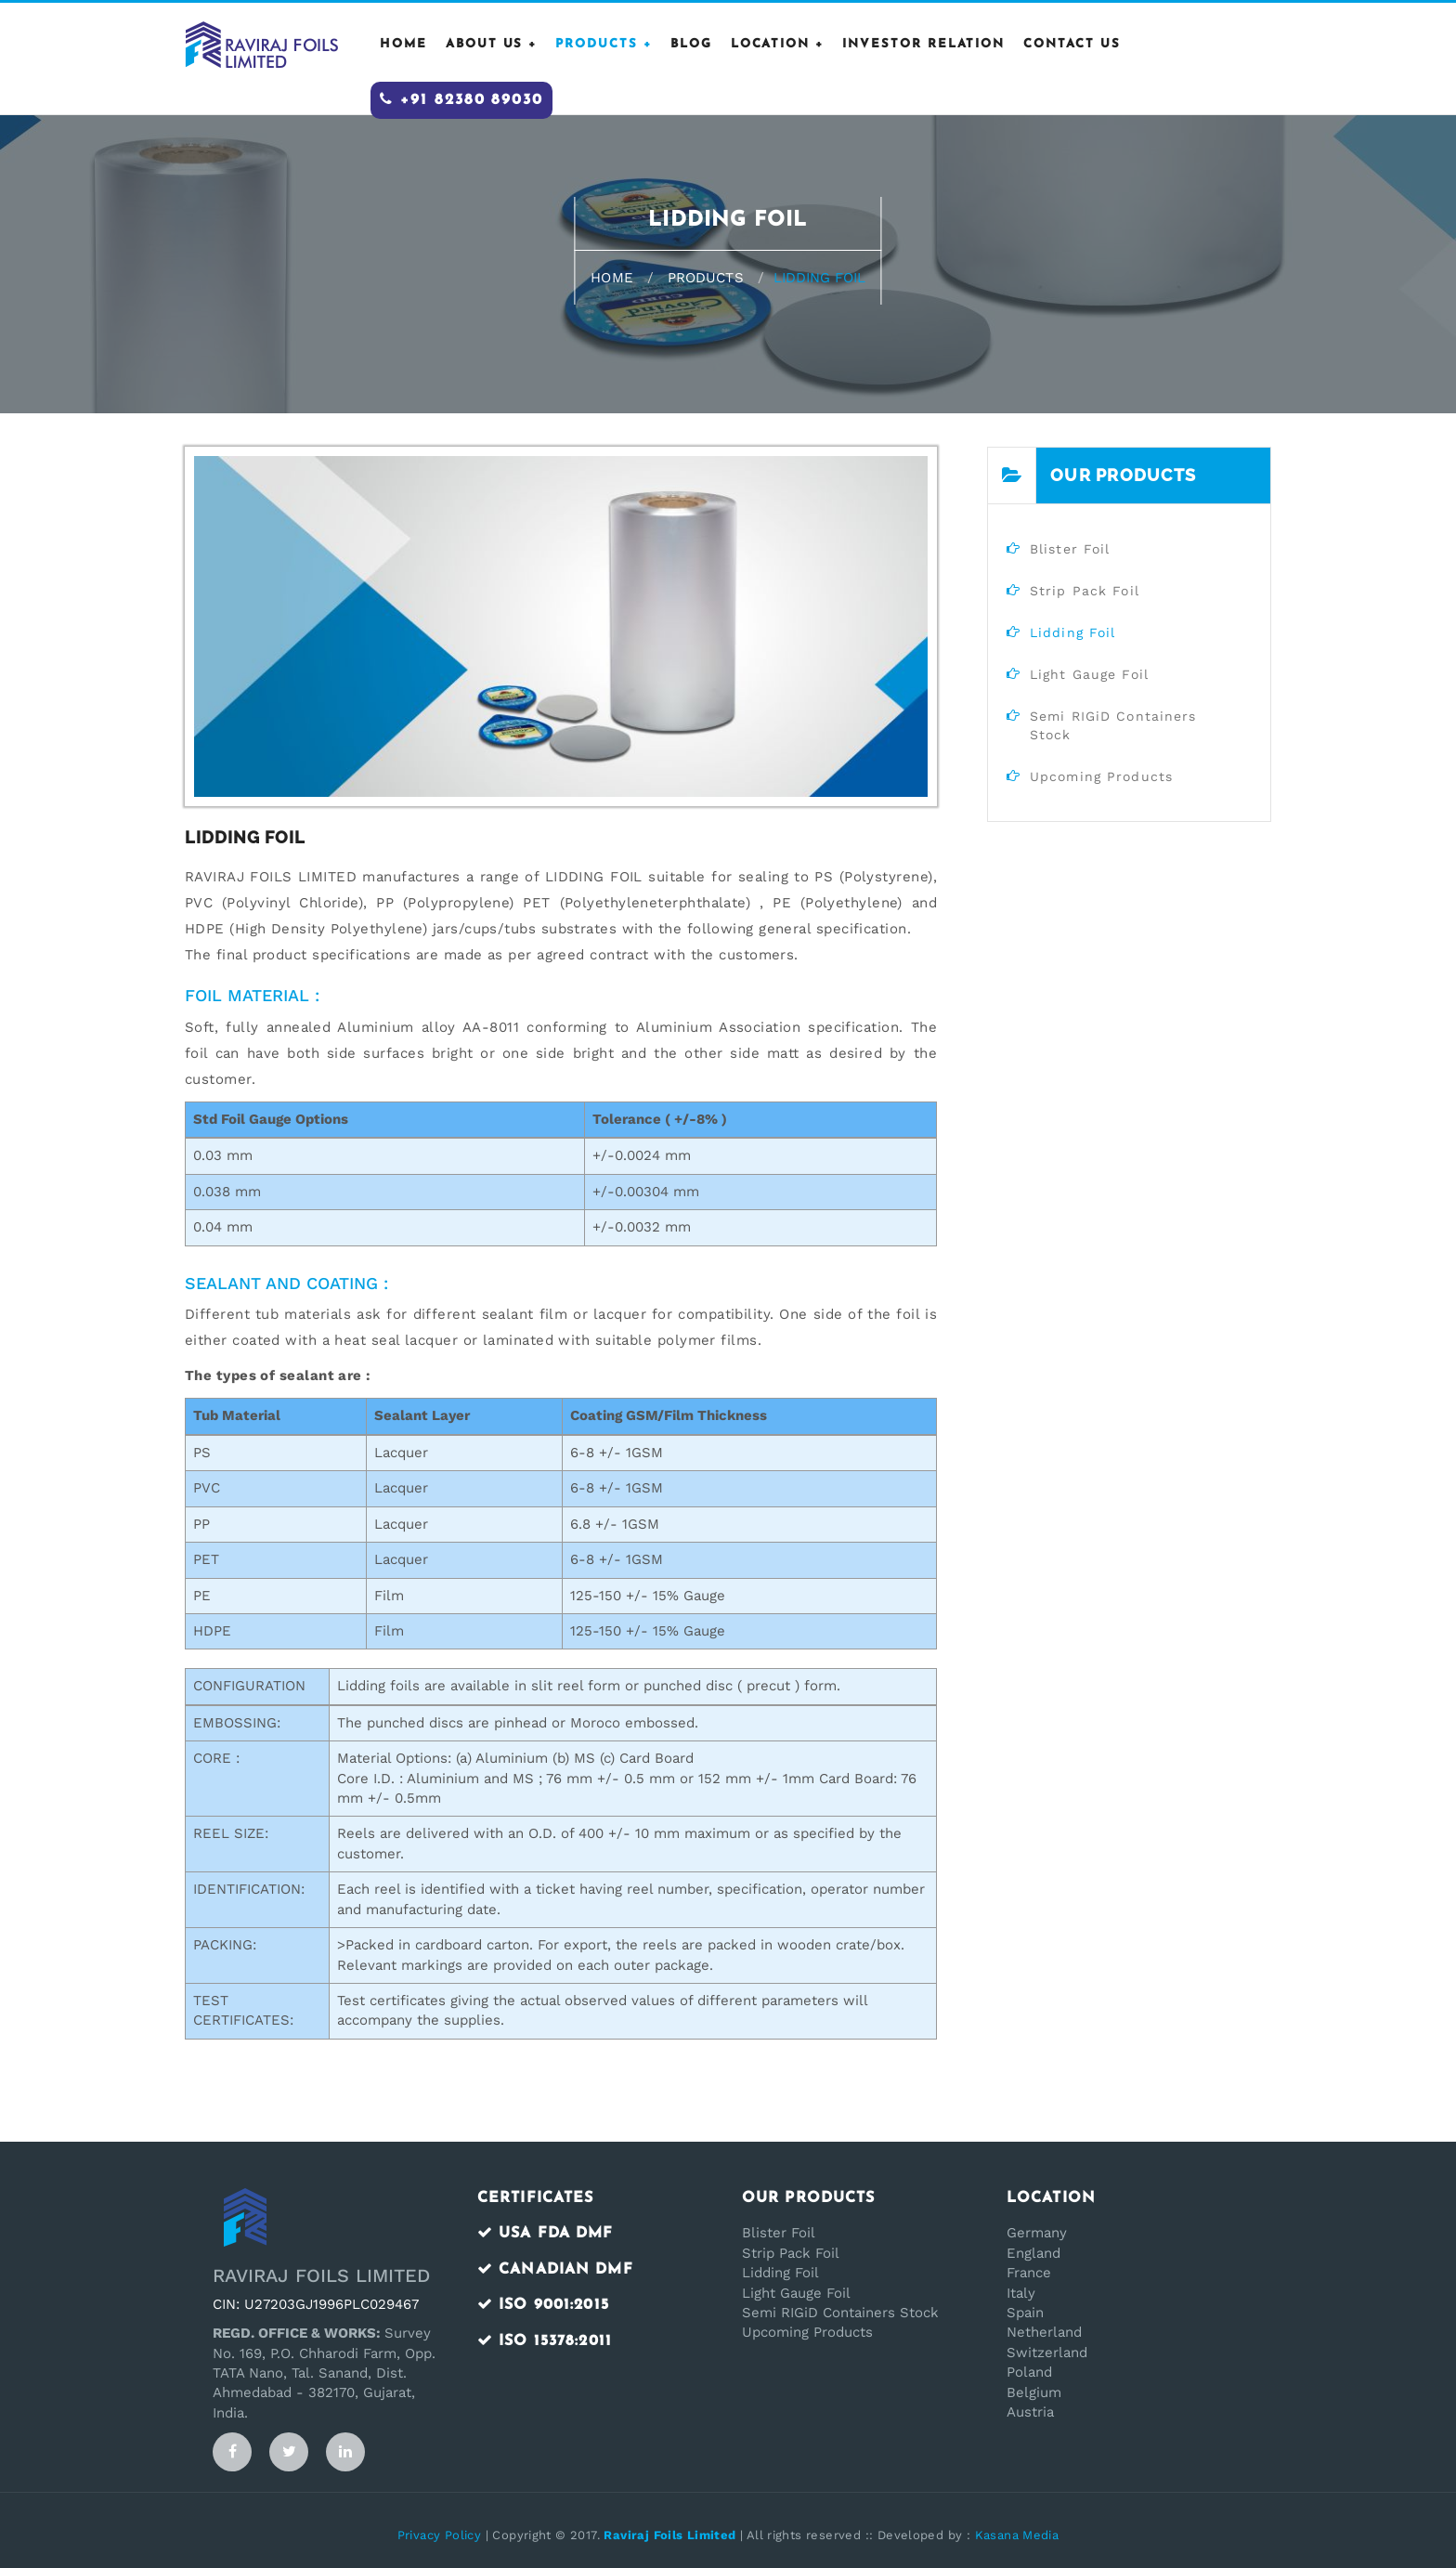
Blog (691, 44)
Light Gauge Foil (796, 2293)
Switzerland (1047, 2352)
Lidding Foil (780, 2272)
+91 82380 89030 (461, 99)
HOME (403, 44)
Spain (1025, 2312)
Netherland (1044, 2332)
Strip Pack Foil (790, 2253)
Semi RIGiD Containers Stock (840, 2312)
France (1029, 2272)
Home (611, 277)
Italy (1021, 2293)
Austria (1030, 2412)
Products (706, 277)
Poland (1029, 2372)
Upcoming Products (807, 2332)
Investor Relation (923, 44)
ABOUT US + (492, 44)
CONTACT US (1072, 44)
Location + (778, 44)
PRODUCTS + (603, 44)
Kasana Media (1017, 2535)
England (1033, 2253)
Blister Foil (778, 2232)
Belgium (1034, 2392)
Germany (1037, 2232)
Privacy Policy (439, 2535)
